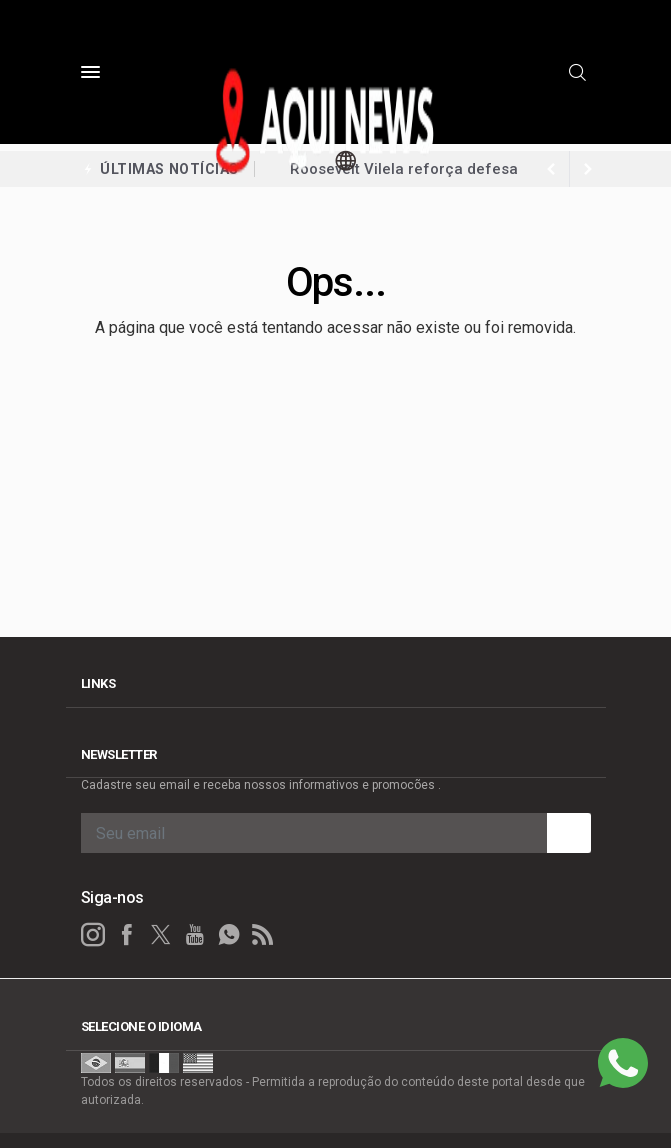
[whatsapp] (229, 935)
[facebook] (127, 935)
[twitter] (161, 935)
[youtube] (195, 935)
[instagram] (93, 935)
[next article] (552, 169)
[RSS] (263, 935)
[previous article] (588, 169)
